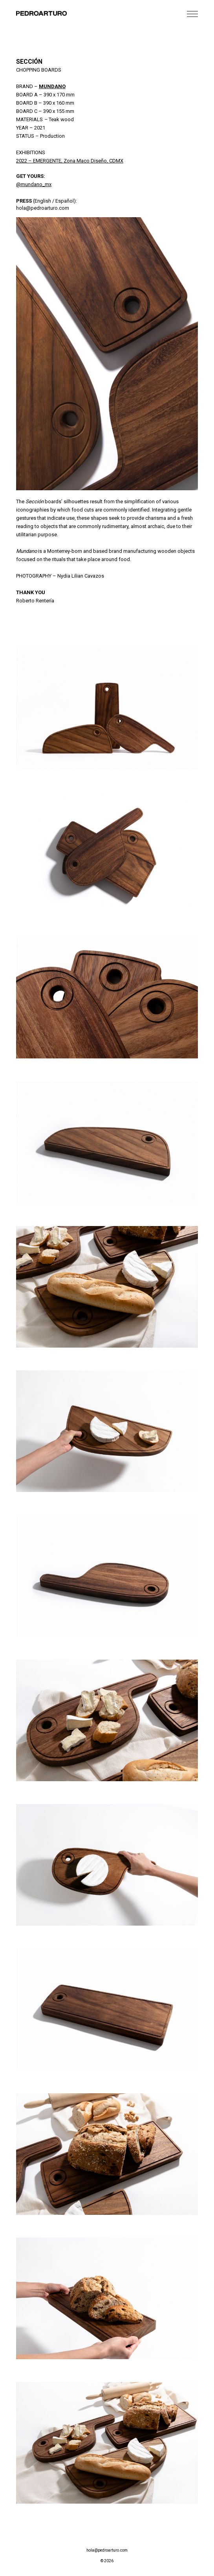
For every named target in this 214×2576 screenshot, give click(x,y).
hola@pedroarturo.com (42, 208)
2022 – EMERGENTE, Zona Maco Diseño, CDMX (69, 161)
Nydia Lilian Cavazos (80, 576)
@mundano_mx (33, 184)
